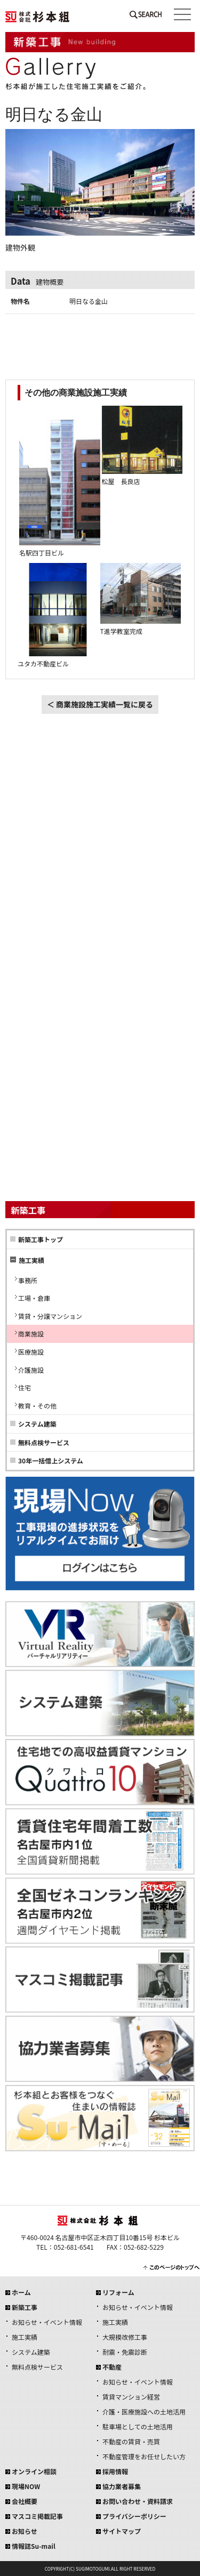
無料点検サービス (43, 1442)
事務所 (27, 1280)
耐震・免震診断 (124, 2351)
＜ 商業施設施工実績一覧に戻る (100, 704)
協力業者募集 (121, 2486)
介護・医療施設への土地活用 (144, 2411)
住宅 (24, 1387)
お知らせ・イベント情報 (47, 2322)
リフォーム (118, 2292)
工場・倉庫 (34, 1297)
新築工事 (24, 2307)
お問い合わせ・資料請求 (137, 2501)
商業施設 (31, 1333)
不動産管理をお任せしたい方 (144, 2456)
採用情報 (115, 2471)
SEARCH (146, 17)
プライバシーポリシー (134, 2516)
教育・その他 (37, 1405)
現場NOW (26, 2486)
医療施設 (31, 1351)
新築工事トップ (40, 1239)
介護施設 (31, 1369)
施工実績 (24, 2336)
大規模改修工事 (124, 2336)
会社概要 (24, 2501)
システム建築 (37, 1423)
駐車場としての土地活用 (137, 2426)
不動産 (112, 2366)
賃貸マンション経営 (131, 2396)
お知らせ (24, 2530)
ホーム (21, 2292)
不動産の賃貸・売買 (131, 2441)
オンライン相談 (34, 2471)
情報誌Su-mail (33, 2545)
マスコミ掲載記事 (37, 2516)
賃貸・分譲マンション (50, 1316)
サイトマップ (121, 2530)
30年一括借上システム (50, 1460)
